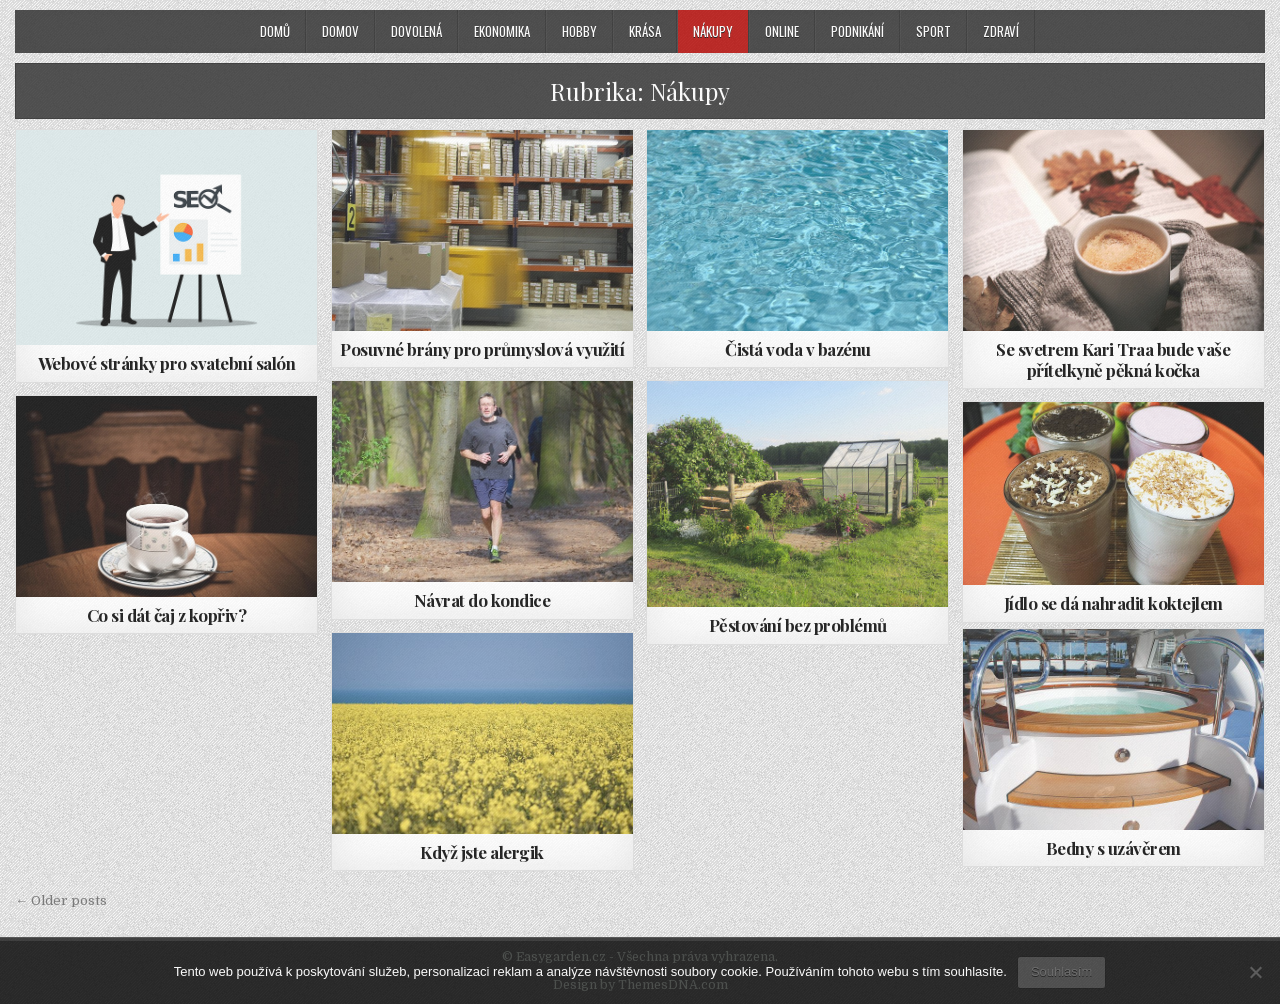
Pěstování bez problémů (798, 625)
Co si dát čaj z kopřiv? (167, 615)
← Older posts (61, 900)
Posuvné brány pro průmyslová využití (482, 349)
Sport (933, 31)
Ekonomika (502, 31)
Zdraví (1001, 31)
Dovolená (416, 31)
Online (782, 31)
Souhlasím (1061, 971)
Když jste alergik (482, 852)
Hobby (579, 31)
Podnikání (857, 31)
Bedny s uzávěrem (1113, 848)
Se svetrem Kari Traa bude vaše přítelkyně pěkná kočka (1113, 359)
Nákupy (713, 31)
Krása (645, 31)
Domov (340, 31)
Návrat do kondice (482, 600)
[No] (1255, 972)
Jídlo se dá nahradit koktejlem (1113, 603)
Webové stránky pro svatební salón (167, 363)
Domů (275, 31)
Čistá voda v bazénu (798, 349)
